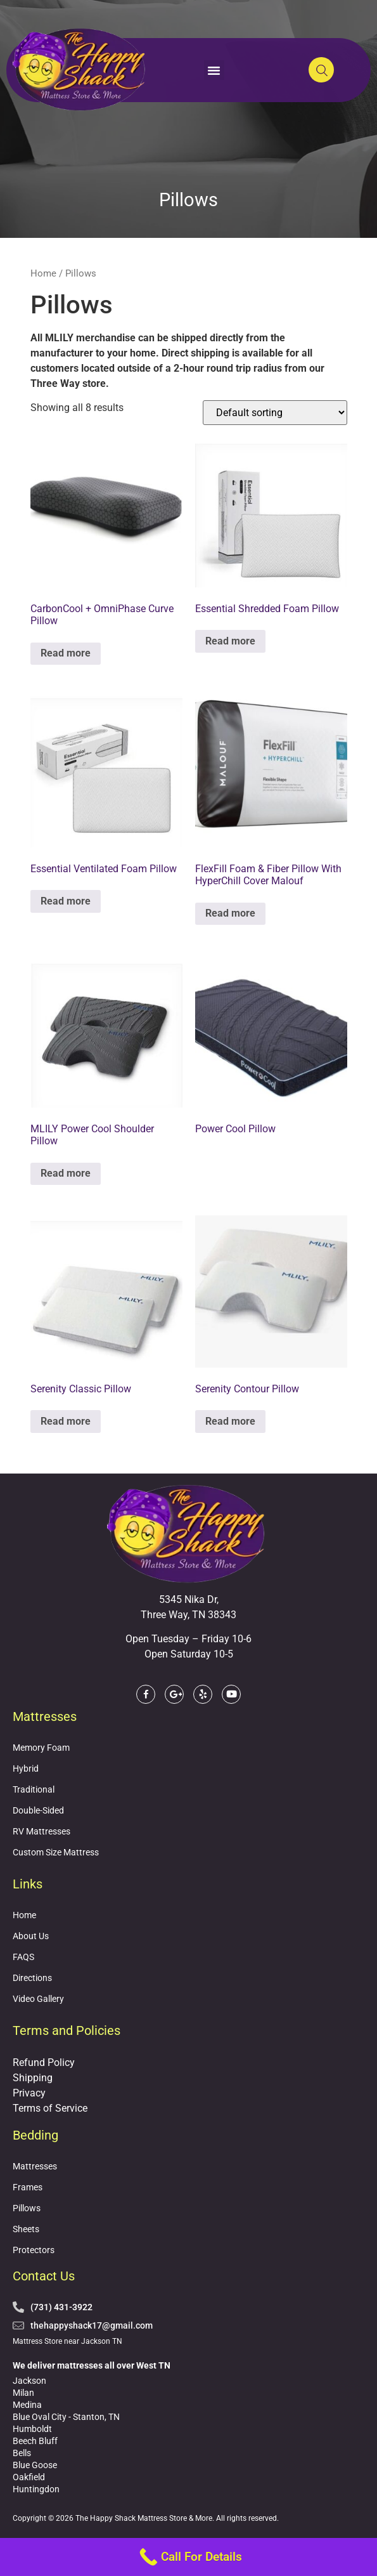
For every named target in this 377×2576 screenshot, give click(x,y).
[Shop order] (275, 412)
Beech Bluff (35, 2441)
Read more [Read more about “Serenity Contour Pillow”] (230, 1421)
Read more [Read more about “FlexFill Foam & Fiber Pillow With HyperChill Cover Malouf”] (230, 913)
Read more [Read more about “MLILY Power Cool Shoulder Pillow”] (66, 1173)
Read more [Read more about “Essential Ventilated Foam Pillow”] (66, 901)
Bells (22, 2453)
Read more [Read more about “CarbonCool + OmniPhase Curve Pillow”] (66, 653)
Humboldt (32, 2429)
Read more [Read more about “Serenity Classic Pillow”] (66, 1421)
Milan (23, 2393)
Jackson (29, 2381)
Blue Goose (35, 2465)
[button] (214, 70)
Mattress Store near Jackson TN (67, 2341)
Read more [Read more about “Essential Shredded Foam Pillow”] (230, 641)
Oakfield (29, 2477)
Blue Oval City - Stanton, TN (66, 2417)
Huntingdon (36, 2489)
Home (43, 273)
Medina (27, 2405)
